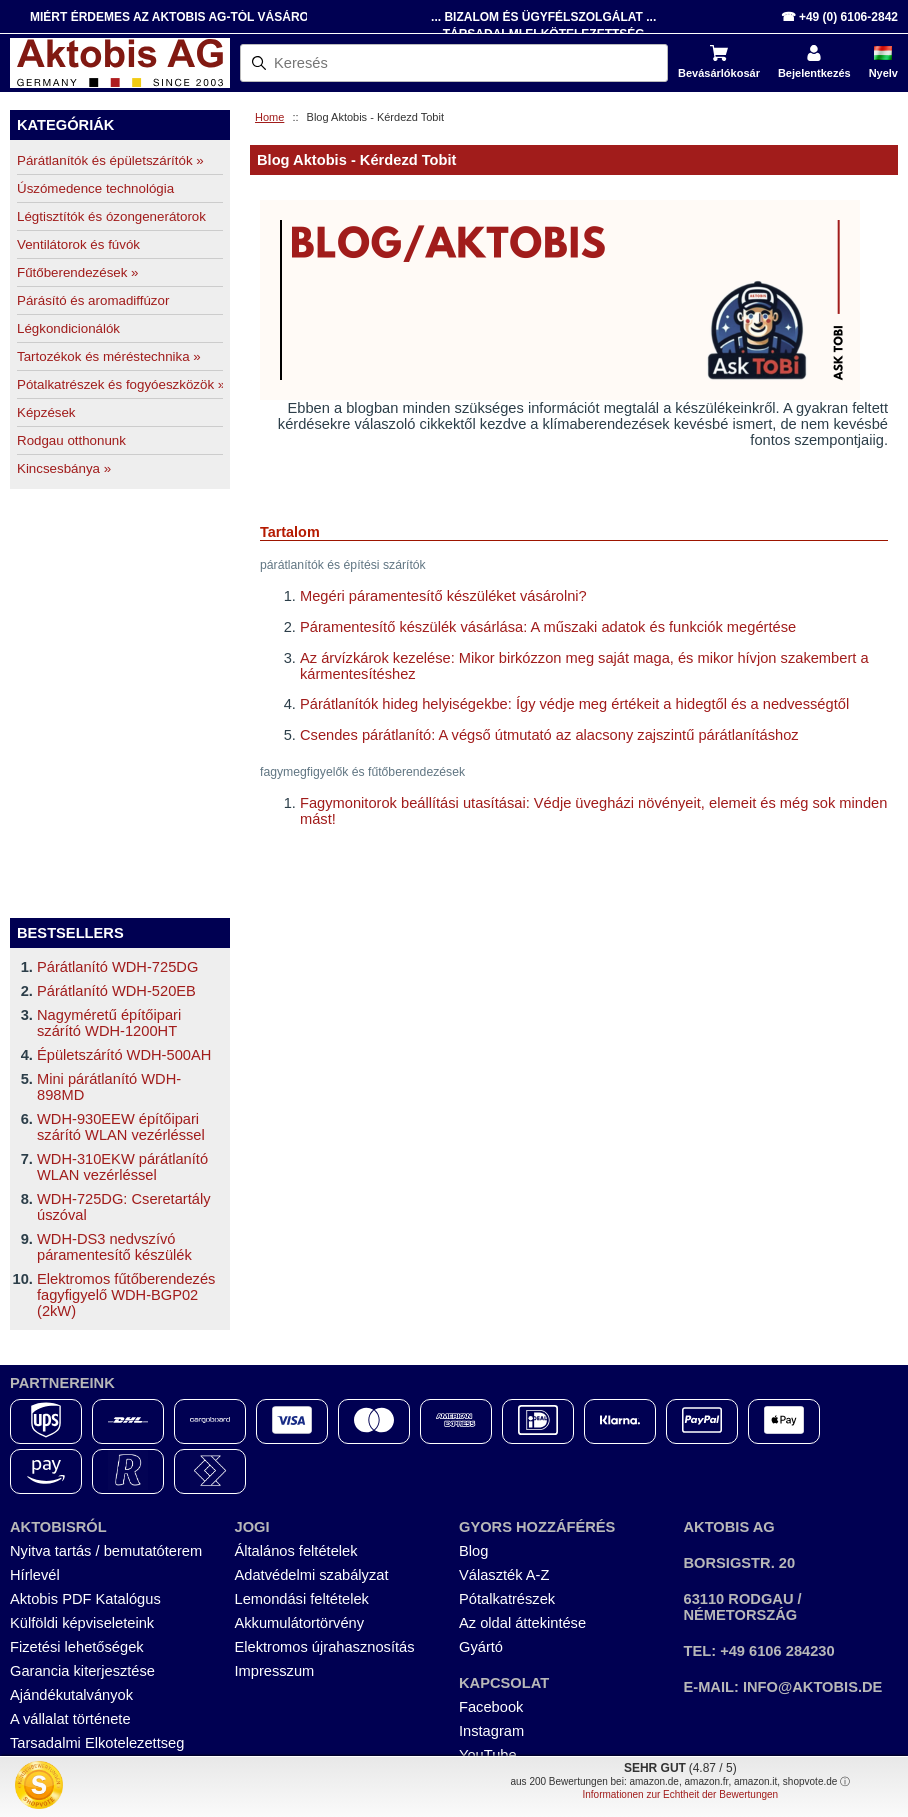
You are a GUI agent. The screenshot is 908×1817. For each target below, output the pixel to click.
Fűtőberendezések (78, 272)
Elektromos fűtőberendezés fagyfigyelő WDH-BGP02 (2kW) (126, 1295)
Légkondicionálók (68, 328)
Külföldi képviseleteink (82, 1623)
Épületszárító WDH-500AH (124, 1055)
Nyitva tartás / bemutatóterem (106, 1551)
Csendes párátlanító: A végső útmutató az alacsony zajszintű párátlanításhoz (549, 735)
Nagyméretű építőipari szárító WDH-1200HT (109, 1023)
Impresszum (275, 1671)
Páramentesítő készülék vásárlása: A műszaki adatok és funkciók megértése (548, 627)
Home (269, 117)
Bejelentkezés (814, 73)
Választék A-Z (504, 1575)
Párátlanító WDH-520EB (116, 991)
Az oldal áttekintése (522, 1623)
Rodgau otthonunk (71, 440)
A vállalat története (70, 1719)
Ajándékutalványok (71, 1695)
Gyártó (481, 1647)
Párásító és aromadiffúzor (93, 300)
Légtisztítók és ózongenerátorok (111, 216)
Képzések (46, 412)
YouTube (488, 1755)
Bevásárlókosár (719, 73)
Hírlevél (35, 1575)
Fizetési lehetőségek (77, 1647)
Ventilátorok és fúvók (78, 244)
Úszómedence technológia (95, 188)
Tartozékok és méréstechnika (109, 356)
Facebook (491, 1707)
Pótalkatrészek (507, 1599)
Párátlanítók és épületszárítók (110, 160)
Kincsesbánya (64, 468)
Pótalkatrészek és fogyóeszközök (120, 384)
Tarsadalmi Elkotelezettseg (97, 1743)
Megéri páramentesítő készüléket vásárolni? (443, 596)
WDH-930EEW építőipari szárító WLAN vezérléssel (121, 1127)
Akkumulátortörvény (300, 1623)
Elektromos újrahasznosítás (325, 1647)
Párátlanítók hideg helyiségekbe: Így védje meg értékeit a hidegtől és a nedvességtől (574, 704)
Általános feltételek (296, 1551)
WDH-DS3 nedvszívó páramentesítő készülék (114, 1247)
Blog (473, 1551)
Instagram (491, 1731)
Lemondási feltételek (302, 1599)
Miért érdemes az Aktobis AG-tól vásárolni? (183, 17)
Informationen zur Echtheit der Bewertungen (680, 1794)
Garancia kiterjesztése (82, 1671)
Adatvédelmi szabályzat (312, 1575)
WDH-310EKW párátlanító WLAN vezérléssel (122, 1167)
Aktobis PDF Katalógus (85, 1599)
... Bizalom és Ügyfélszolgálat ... (543, 17)
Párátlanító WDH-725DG (117, 967)
